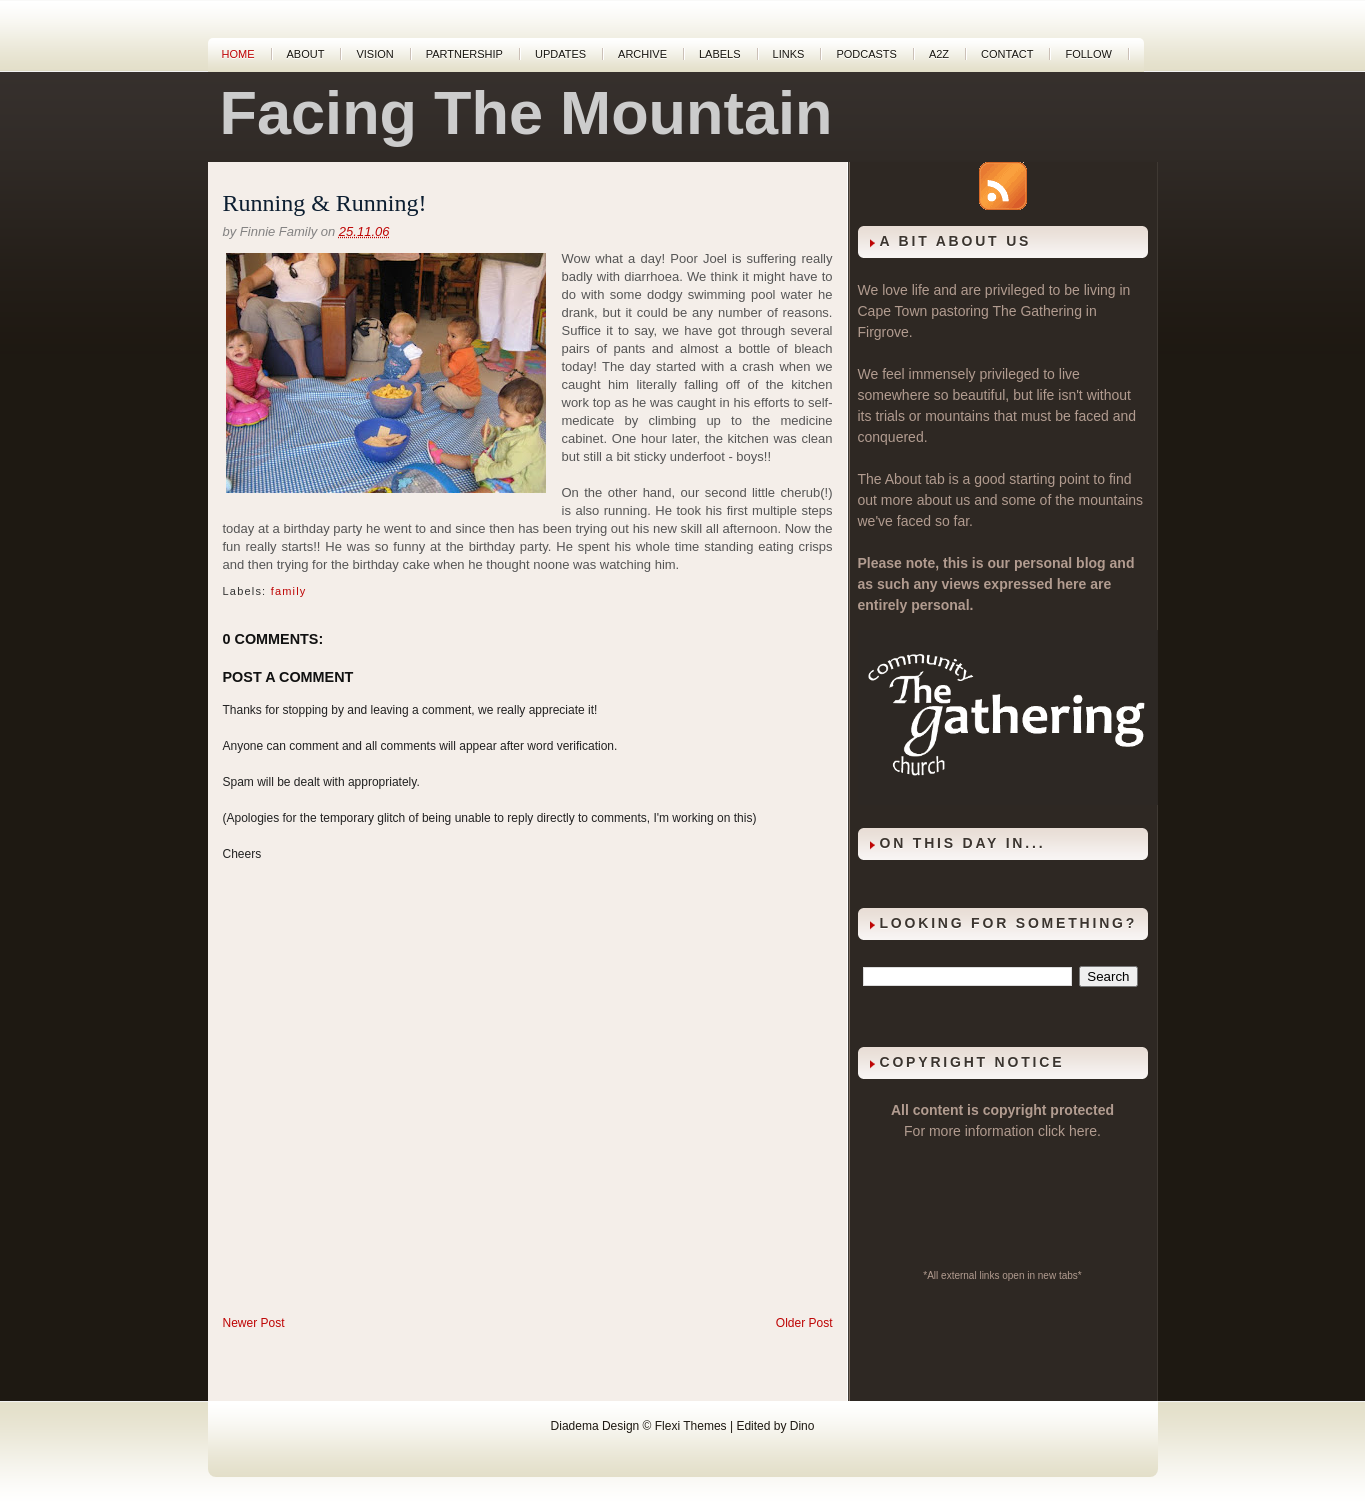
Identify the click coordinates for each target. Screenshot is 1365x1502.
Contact (1007, 54)
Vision (374, 54)
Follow (1088, 54)
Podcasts (866, 54)
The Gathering (1037, 311)
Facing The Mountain (526, 113)
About (306, 54)
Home (238, 54)
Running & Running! (325, 203)
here (1083, 1131)
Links (789, 54)
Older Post (804, 1323)
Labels (720, 54)
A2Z (939, 54)
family (289, 591)
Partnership (464, 54)
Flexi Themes (691, 1426)
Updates (560, 54)
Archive (642, 54)
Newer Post (254, 1323)
